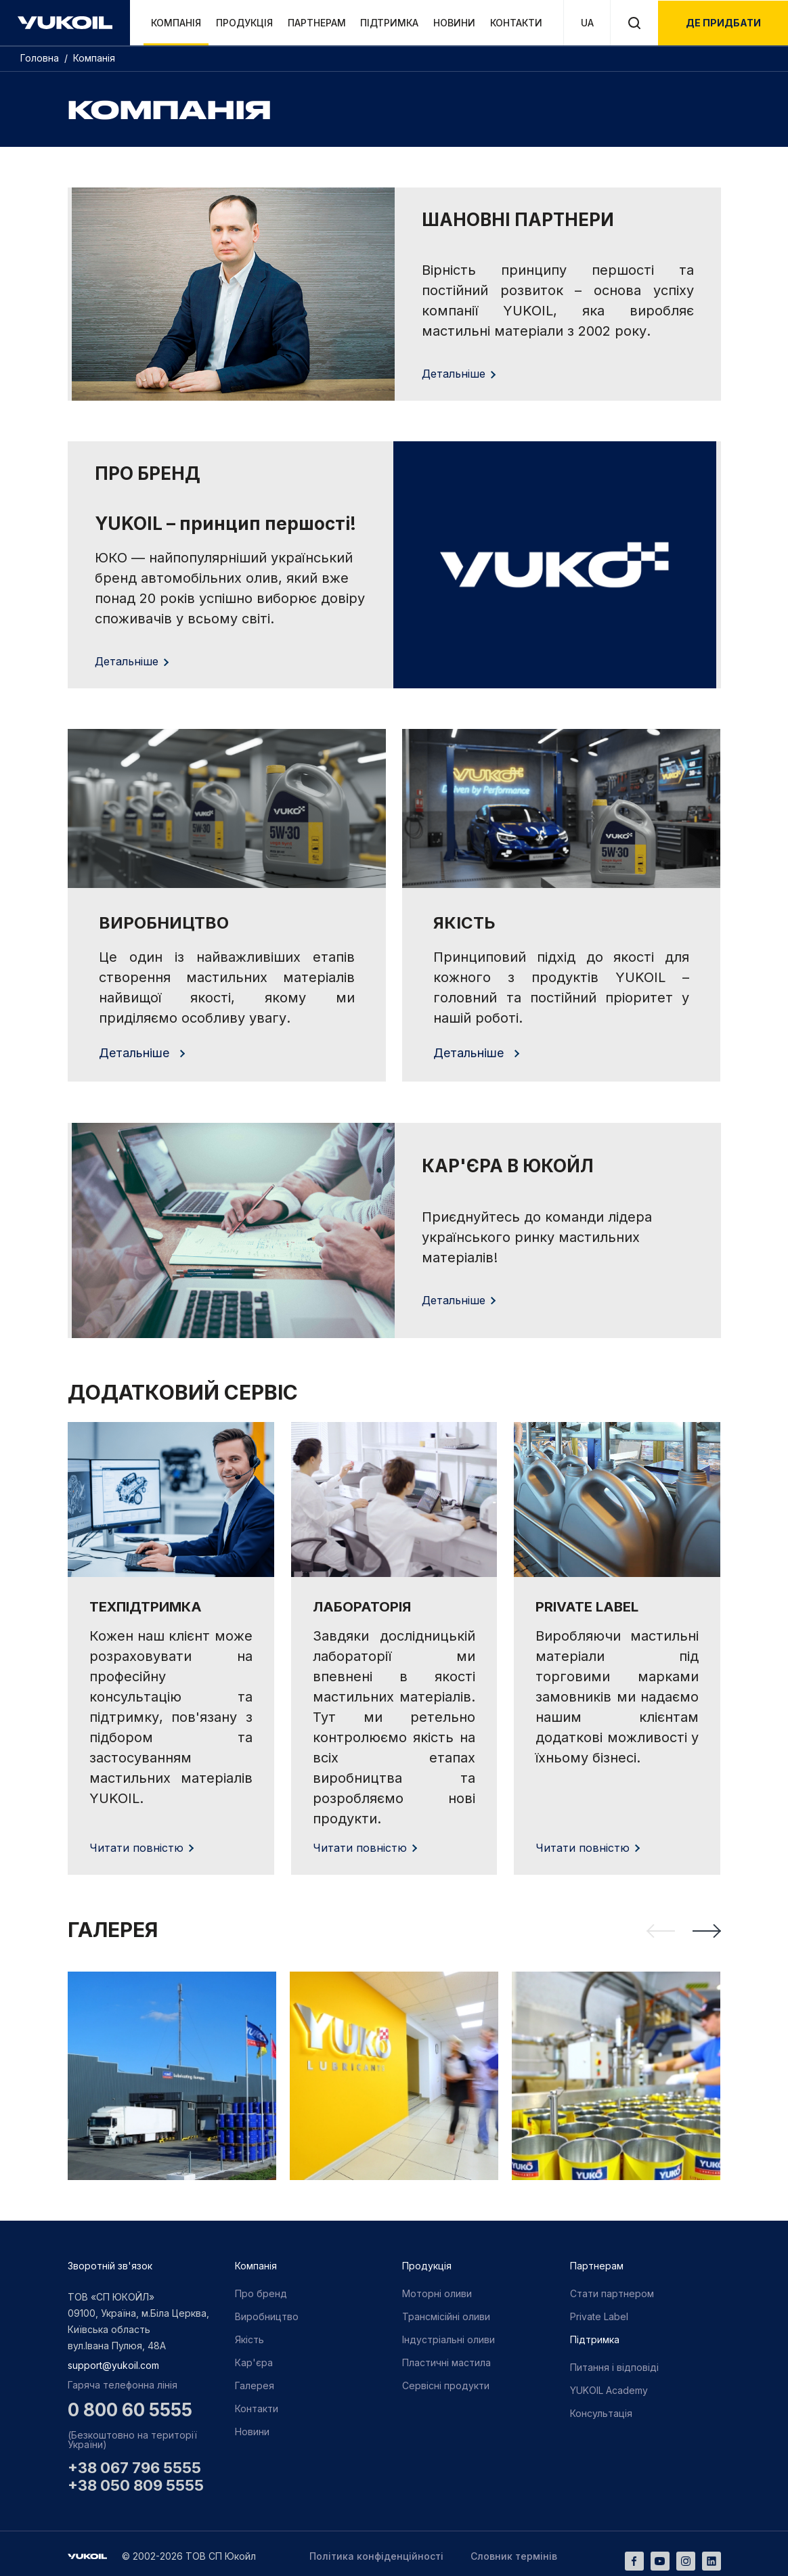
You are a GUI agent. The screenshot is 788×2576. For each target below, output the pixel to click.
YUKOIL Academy (609, 2385)
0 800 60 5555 (130, 2405)
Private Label (599, 2311)
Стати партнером (612, 2288)
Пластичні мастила (446, 2357)
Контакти (516, 22)
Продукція (244, 22)
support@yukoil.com (113, 2360)
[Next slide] (707, 1926)
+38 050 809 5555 (136, 2481)
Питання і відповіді (614, 2362)
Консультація (601, 2408)
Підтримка (389, 22)
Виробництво (267, 2311)
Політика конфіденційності (376, 2551)
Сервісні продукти (445, 2380)
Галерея (254, 2380)
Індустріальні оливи (448, 2334)
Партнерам (317, 22)
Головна (41, 58)
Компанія (176, 22)
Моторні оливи (437, 2288)
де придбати (723, 22)
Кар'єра (254, 2357)
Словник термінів (513, 2551)
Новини (454, 22)
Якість (249, 2334)
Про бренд (261, 2288)
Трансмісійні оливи (446, 2311)
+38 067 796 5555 (134, 2463)
